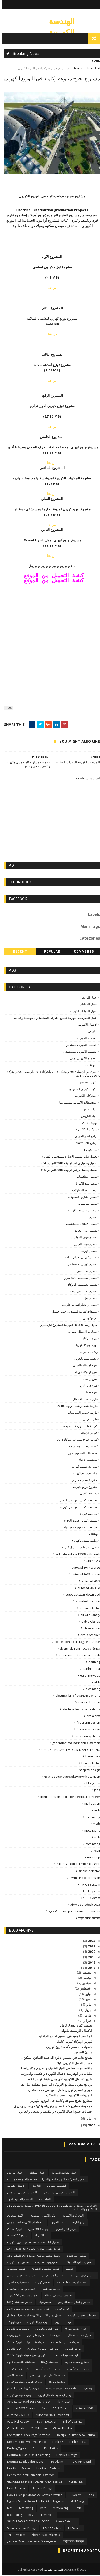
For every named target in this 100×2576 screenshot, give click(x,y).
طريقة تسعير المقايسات (80, 1413)
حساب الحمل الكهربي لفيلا (72, 2064)
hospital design (87, 1771)
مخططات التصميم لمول (80, 1454)
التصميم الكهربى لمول (81, 1059)
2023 (89, 1941)
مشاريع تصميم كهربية (82, 1467)
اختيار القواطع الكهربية (81, 1012)
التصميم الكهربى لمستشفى (78, 1052)
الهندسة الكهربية (51, 2570)
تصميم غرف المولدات (82, 1238)
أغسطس (83, 1989)
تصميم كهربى (87, 1252)
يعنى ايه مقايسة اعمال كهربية (77, 1548)
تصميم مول (88, 1299)
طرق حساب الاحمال (83, 1400)
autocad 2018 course (84, 1575)
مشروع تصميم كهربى (82, 1481)
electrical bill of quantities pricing (75, 1696)
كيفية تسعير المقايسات (81, 1447)
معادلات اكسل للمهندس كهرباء (76, 1508)
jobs (95, 1791)
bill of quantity (88, 1616)
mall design (90, 1804)
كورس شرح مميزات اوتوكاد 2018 (75, 1440)
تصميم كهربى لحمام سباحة (79, 1258)
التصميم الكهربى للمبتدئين (79, 1046)
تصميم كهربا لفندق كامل (74, 2026)
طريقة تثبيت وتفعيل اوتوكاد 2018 (75, 1407)
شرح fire (89, 1393)
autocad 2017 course (84, 1568)
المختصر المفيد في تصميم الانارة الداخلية (63, 2037)
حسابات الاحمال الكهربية (80, 1332)
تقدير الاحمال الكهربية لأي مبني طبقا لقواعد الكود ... (56, 2080)
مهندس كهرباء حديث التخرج (78, 1521)
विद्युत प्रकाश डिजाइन (87, 1919)
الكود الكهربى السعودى (81, 1090)
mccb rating (90, 1831)
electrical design (87, 1703)
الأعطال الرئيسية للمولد (74, 2031)
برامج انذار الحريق (84, 1137)
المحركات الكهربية (84, 1096)
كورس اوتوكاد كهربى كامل (72, 2042)
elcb (95, 1683)
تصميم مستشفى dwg (81, 1292)
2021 (89, 1947)
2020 (89, 1952)
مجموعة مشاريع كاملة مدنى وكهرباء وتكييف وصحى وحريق (51, 2107)
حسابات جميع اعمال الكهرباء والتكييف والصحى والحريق (53, 2112)
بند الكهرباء (88, 1151)
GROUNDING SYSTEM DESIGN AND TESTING (68, 1750)
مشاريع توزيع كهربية (83, 1474)
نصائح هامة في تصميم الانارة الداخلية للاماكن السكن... (54, 2058)
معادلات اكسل (86, 1494)
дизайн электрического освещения (72, 1912)
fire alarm (91, 1717)
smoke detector (87, 1872)
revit (95, 1852)
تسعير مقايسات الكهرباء (80, 1211)
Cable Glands (88, 1622)
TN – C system (88, 1899)
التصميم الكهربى (85, 1039)
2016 (89, 2126)
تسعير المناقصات (84, 1177)
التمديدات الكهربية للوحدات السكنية (67, 2096)
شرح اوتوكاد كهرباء (83, 1373)
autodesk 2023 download (80, 1595)
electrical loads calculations (79, 1710)
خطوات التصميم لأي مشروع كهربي (67, 2048)
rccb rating (91, 1845)
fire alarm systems (85, 1737)
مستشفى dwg (86, 1460)
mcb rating (91, 1818)
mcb (95, 1811)
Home (76, 69)
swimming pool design (83, 1879)
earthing (92, 1663)
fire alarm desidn (86, 1723)
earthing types (88, 1676)
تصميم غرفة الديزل (83, 1245)
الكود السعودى (86, 1083)
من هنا (50, 288)
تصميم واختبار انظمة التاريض (77, 1305)
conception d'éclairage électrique (75, 1643)
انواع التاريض (87, 1117)
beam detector (88, 1609)
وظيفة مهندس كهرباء (82, 1541)
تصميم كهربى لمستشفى (80, 1265)
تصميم (91, 1218)
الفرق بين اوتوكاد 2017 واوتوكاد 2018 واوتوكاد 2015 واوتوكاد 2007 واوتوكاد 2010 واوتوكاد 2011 (51, 1074)
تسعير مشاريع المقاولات (80, 1198)
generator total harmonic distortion (74, 1744)
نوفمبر (84, 1978)
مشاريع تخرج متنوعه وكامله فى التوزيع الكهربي (59, 2101)
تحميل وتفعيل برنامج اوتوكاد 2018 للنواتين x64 (67, 1164)
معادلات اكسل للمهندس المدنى (76, 1501)
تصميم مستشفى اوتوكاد (80, 1285)
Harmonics (90, 1757)
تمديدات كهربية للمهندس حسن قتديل (72, 1312)
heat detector (88, 1764)
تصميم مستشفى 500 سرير (78, 1279)
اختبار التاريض (87, 998)
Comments (82, 952)
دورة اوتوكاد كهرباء (84, 1346)
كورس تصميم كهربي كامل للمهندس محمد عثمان (58, 2091)
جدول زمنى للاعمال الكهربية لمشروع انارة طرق (66, 1326)
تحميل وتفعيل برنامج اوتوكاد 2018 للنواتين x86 (67, 1171)
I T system (91, 1784)
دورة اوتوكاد (88, 1339)
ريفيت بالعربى (86, 1353)
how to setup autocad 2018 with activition (70, 1777)
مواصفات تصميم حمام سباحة (77, 1528)
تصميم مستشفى (85, 1272)
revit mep (91, 1858)
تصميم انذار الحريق (83, 1231)
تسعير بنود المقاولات (82, 1191)
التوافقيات (89, 1066)
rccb (95, 1838)
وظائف (91, 1535)
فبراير (85, 2021)
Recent (18, 952)
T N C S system (88, 1885)
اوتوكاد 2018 (87, 1123)
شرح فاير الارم (86, 1386)
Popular (50, 952)
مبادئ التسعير (81, 2053)
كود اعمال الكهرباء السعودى (78, 1427)
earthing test (89, 1669)
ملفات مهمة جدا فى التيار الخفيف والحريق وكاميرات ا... (53, 2069)
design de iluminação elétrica (78, 1649)
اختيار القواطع (86, 1005)
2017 (89, 1968)
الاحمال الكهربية (85, 1025)
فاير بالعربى (88, 1420)
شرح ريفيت (88, 1380)
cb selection (90, 1629)
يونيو (86, 2000)
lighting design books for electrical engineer (68, 1798)
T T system (91, 1892)
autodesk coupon (86, 1602)
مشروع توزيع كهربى (83, 1488)
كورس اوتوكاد (87, 1434)
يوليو (86, 1995)
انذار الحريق (88, 1110)
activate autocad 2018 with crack (76, 1555)
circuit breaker (88, 1636)
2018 (89, 1963)
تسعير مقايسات (85, 1204)
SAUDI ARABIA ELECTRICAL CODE (76, 1865)
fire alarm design (86, 1730)
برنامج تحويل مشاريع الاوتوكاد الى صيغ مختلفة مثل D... (53, 2085)
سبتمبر (84, 1984)
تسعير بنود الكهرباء (83, 1184)
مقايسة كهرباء (86, 1515)
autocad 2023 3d (87, 1589)
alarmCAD (91, 1562)
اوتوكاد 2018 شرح (84, 1130)
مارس (84, 2016)
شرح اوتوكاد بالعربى (83, 1366)
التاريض (90, 1032)
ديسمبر (84, 1973)
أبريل (85, 2011)
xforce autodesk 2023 (83, 1905)
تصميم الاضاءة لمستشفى (79, 1225)
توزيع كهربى (88, 1319)
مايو (86, 2005)
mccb (94, 1824)
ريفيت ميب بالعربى (83, 1359)
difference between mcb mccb (77, 1656)
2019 (89, 1958)
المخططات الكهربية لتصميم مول (75, 1103)
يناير (86, 2119)
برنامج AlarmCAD (84, 1144)
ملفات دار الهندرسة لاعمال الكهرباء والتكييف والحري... (54, 2074)
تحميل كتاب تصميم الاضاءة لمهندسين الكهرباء (67, 1157)
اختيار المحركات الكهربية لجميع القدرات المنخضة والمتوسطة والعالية (53, 1019)
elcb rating (91, 1690)
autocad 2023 (89, 1582)
